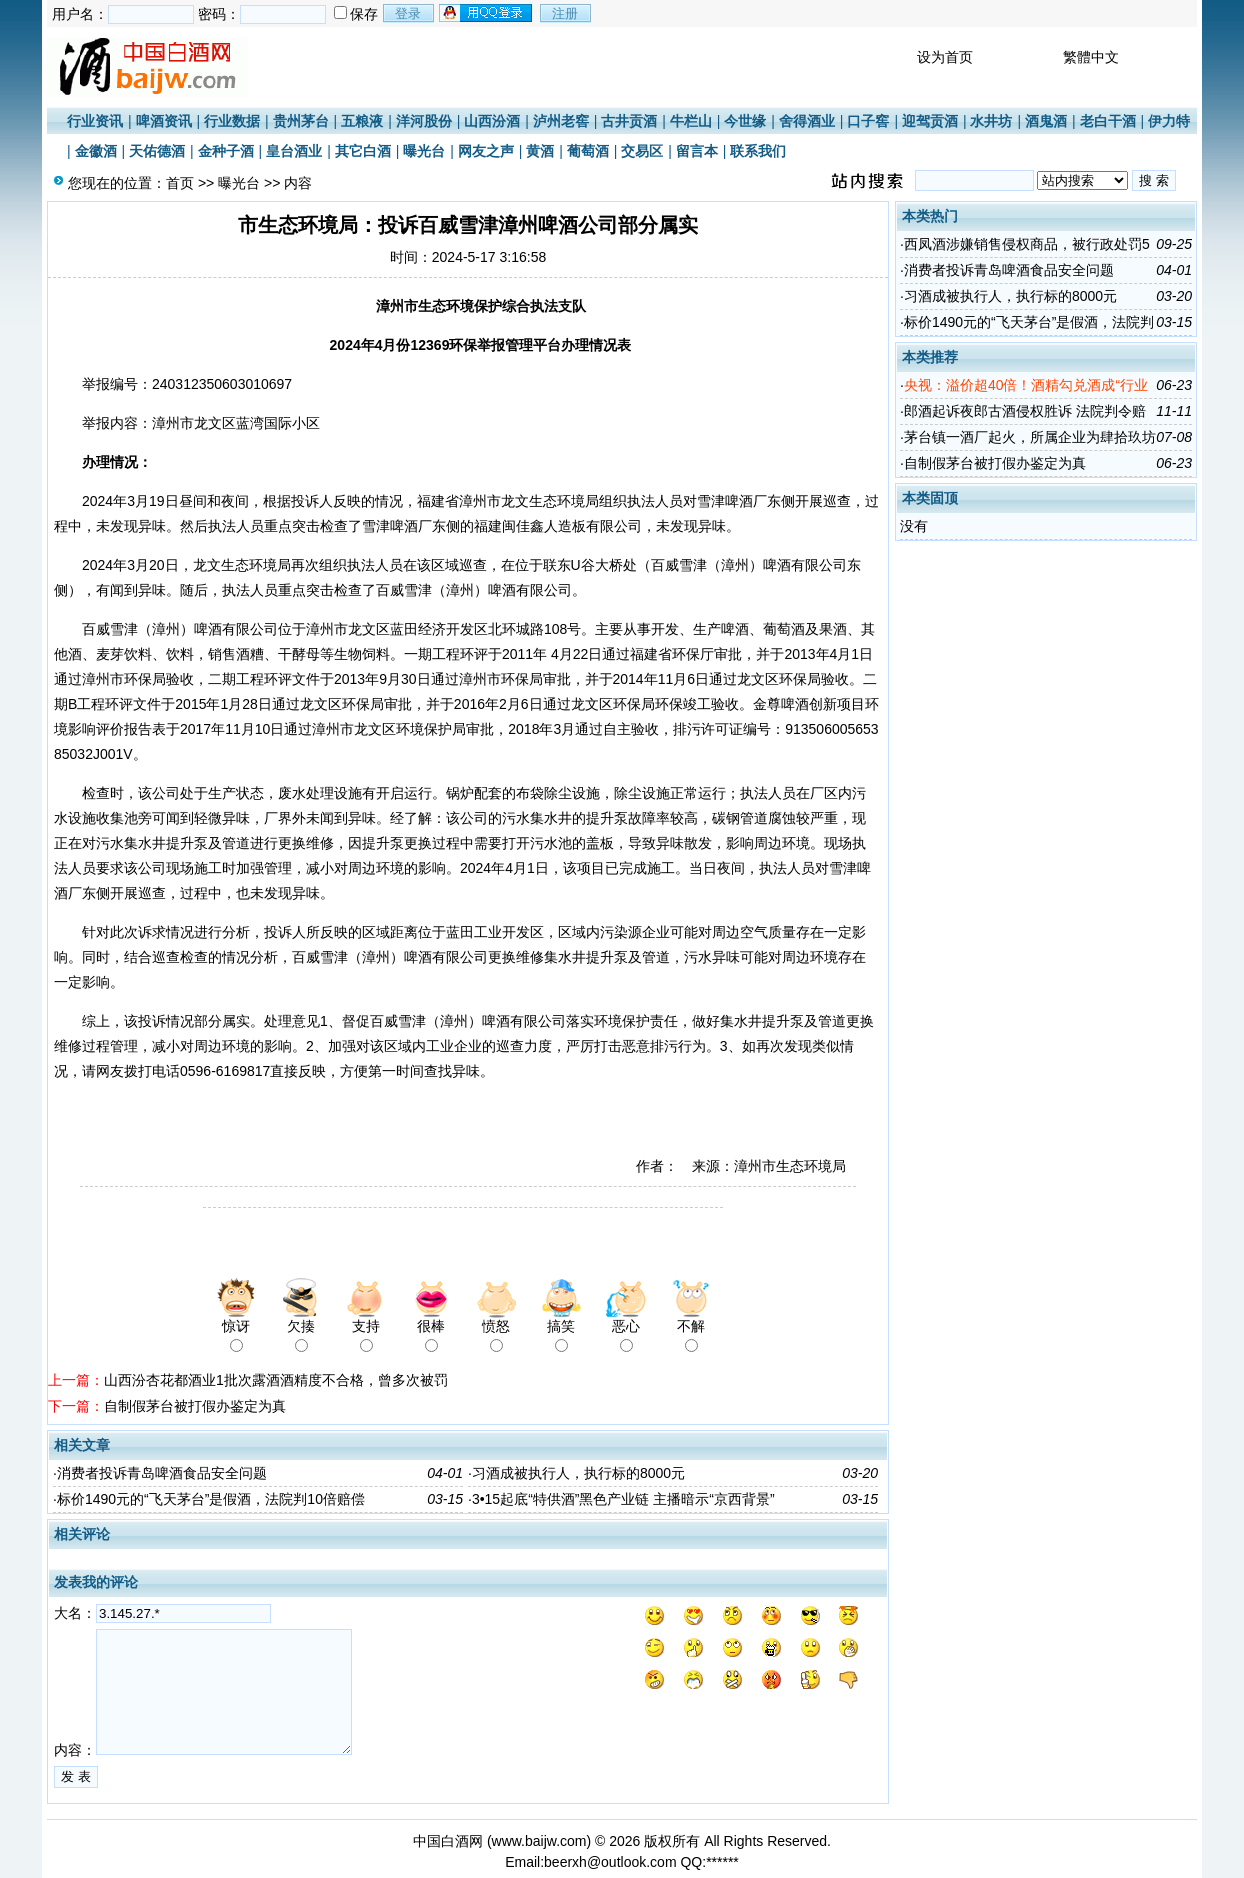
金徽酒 (96, 151)
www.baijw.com (539, 1841)
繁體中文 (1091, 57)
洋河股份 (424, 121)
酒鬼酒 (1046, 121)
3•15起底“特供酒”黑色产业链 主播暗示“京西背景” (623, 1499)
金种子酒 (226, 151)
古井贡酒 (629, 121)
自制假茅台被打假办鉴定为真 (195, 1406)
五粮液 (362, 121)
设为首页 (945, 57)
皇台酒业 (294, 151)
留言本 (697, 151)
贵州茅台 (301, 121)
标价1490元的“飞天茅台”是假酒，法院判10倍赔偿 (211, 1499)
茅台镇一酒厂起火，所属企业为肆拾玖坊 (1030, 437)
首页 (180, 183)
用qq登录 (487, 13)
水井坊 (991, 121)
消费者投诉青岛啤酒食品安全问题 (162, 1473)
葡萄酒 (588, 151)
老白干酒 (1108, 121)
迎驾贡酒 (930, 121)
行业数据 (232, 121)
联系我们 (758, 151)
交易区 (642, 151)
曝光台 (424, 151)
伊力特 (1169, 121)
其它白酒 (363, 151)
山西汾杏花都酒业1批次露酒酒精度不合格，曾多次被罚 (276, 1380)
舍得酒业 (807, 121)
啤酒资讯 (164, 121)
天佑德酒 (157, 151)
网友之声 (486, 151)
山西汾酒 (492, 121)
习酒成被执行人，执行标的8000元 (578, 1473)
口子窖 (868, 121)
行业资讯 (95, 121)
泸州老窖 (561, 121)
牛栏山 (691, 121)
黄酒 (540, 151)
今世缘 (745, 121)
